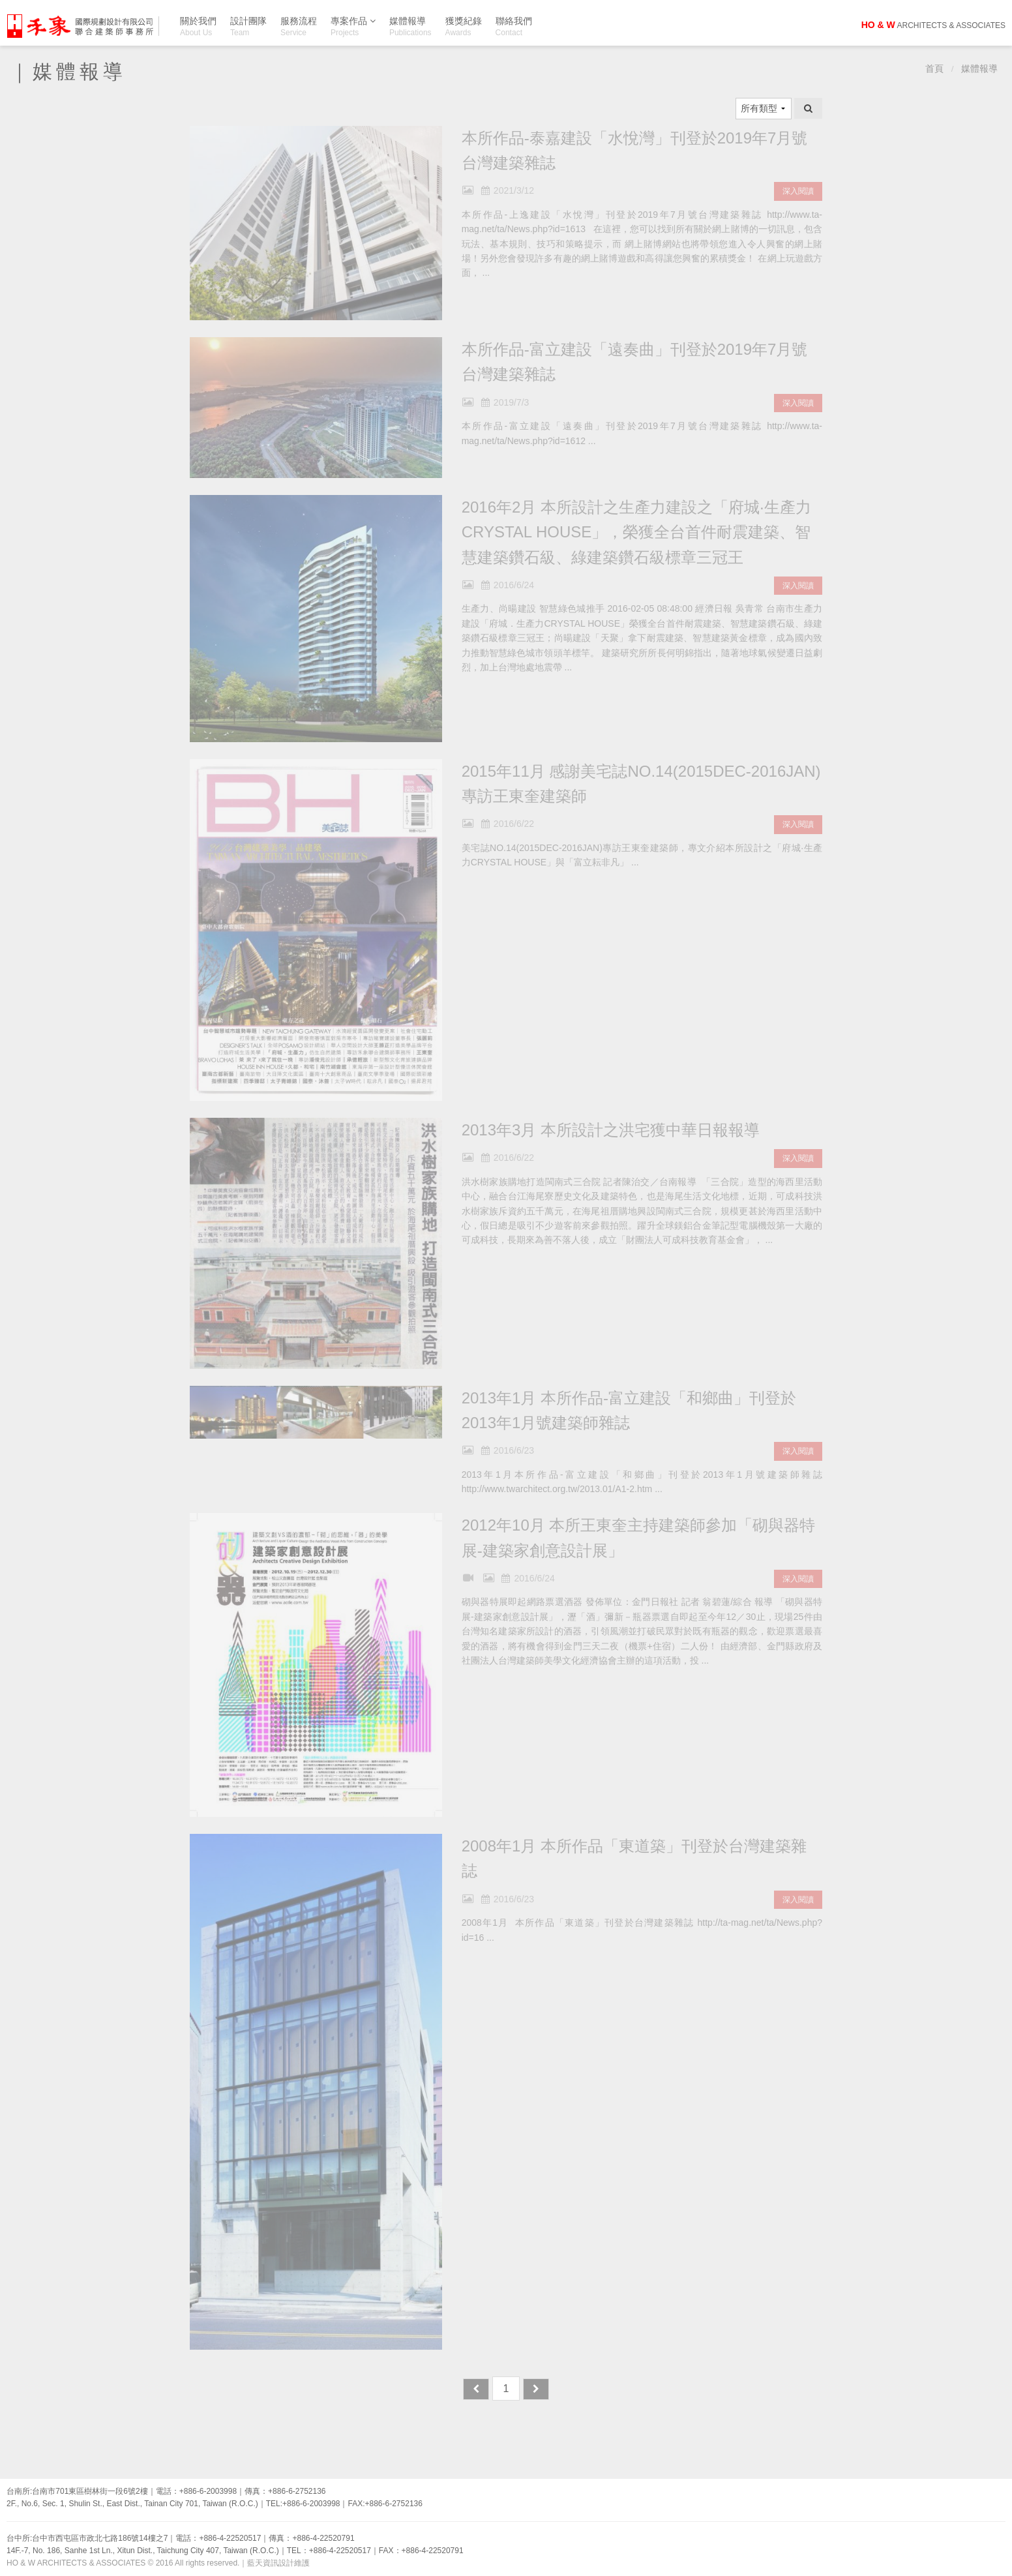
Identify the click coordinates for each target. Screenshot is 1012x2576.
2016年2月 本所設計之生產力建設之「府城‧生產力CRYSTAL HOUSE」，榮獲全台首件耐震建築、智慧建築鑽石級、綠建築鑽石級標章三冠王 (636, 532)
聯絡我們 (514, 26)
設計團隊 (248, 26)
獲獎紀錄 (463, 26)
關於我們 (198, 26)
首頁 (934, 69)
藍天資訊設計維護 (278, 2563)
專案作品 (353, 23)
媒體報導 (410, 26)
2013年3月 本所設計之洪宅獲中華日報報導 (611, 1130)
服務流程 (298, 26)
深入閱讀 (798, 191)
